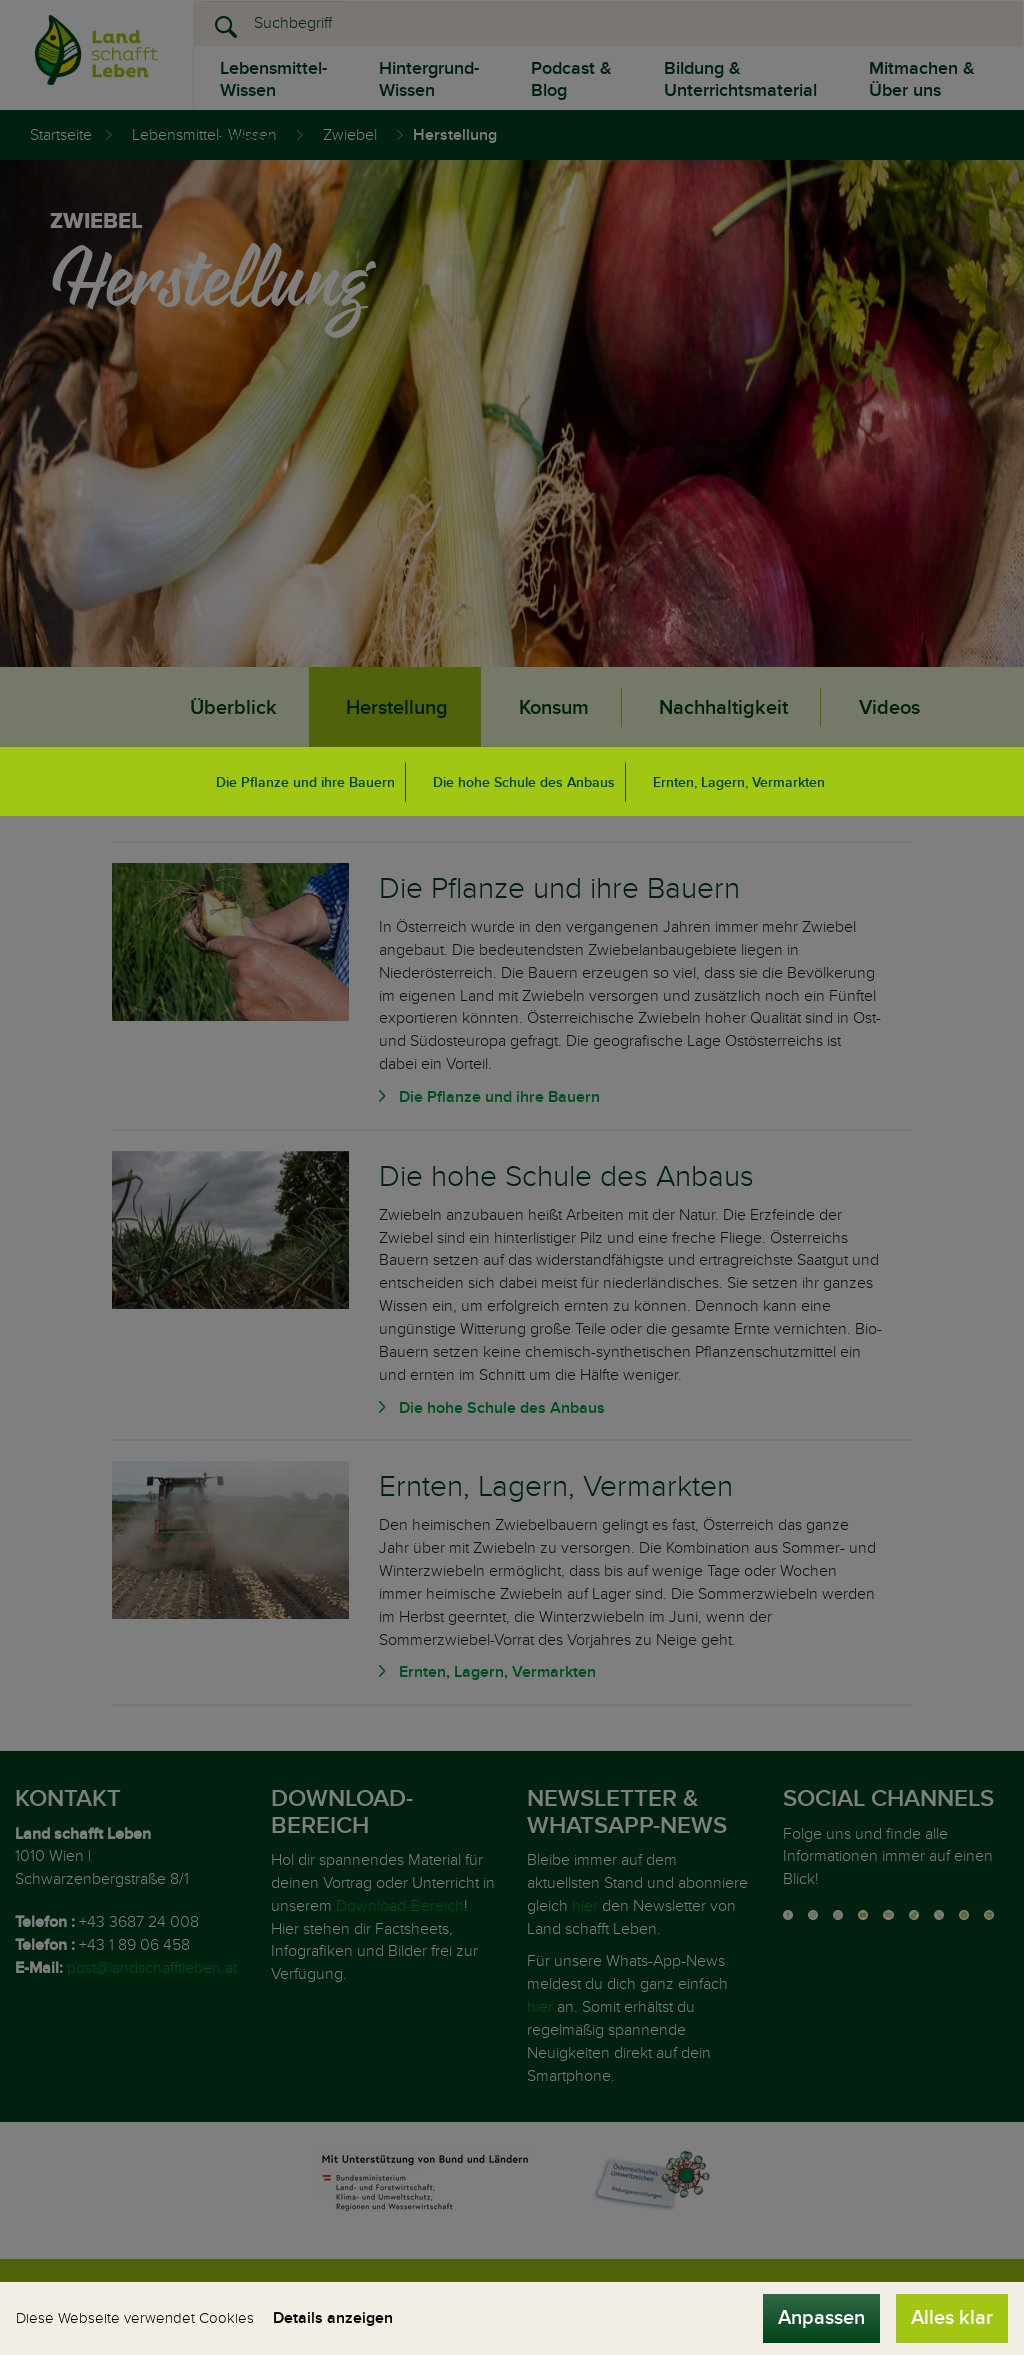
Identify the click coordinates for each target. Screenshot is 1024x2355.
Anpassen (821, 2318)
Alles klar (952, 2318)
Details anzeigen (333, 2318)
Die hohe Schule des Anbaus (524, 782)
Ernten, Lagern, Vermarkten (739, 782)
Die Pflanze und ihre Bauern (305, 782)
